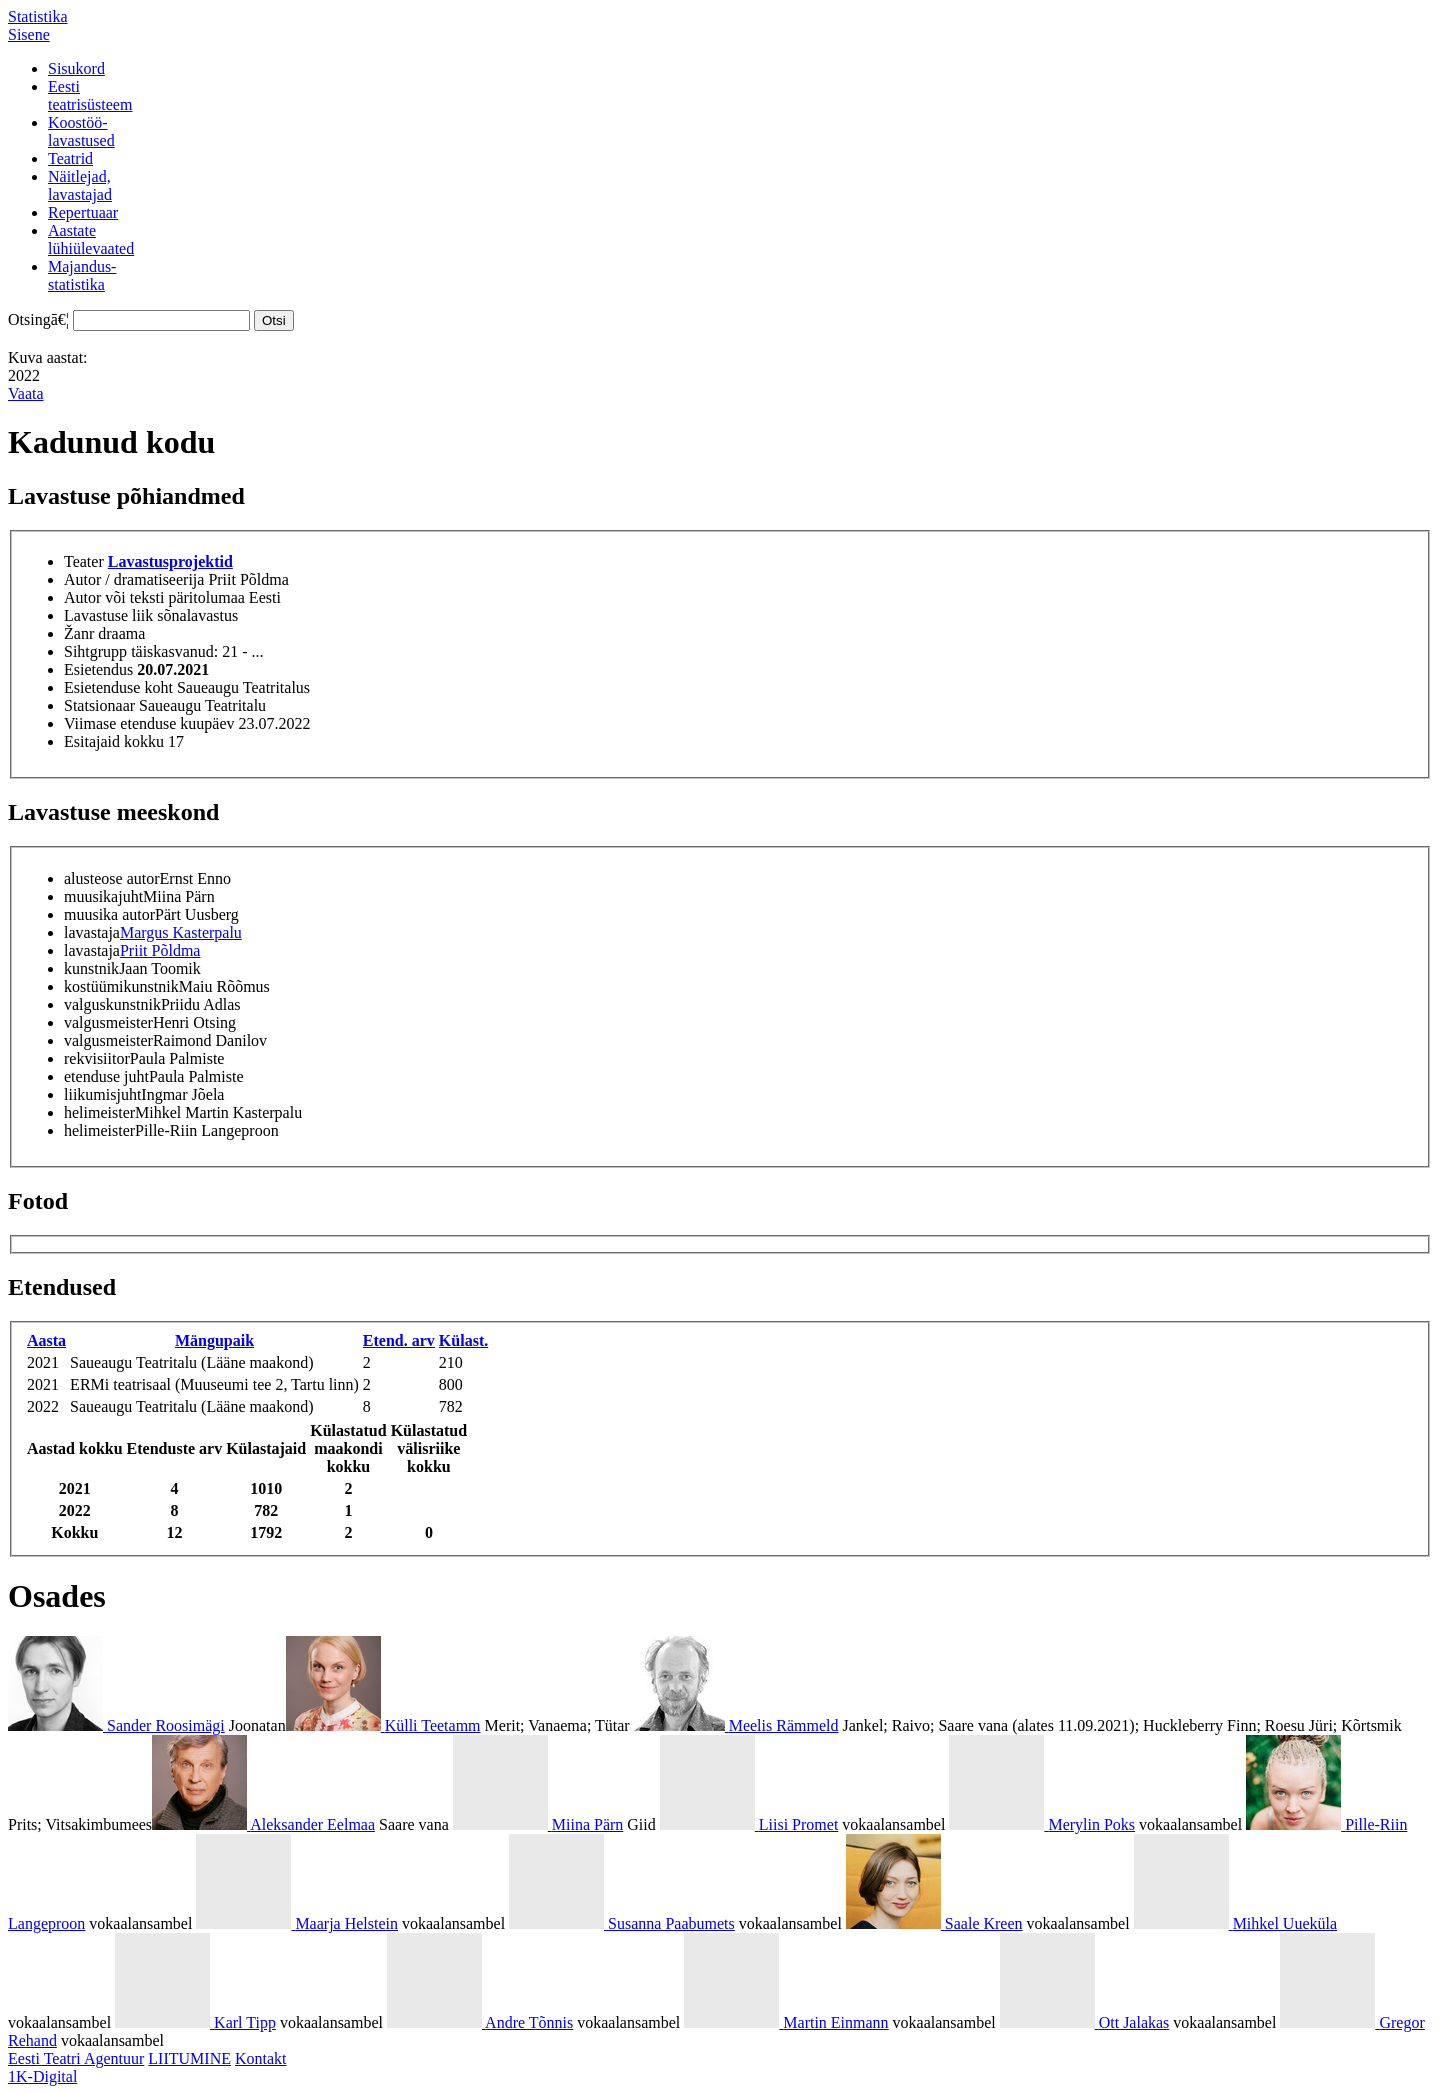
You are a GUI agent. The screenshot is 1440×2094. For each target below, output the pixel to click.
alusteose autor (112, 878)
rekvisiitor (97, 1058)
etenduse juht (106, 1076)
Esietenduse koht (118, 687)
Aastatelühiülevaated (91, 239)
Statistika (38, 16)
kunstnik (91, 968)
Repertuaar (83, 212)
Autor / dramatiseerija (134, 579)
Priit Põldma (160, 950)
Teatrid (70, 158)
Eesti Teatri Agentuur (76, 2058)
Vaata (26, 393)
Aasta (46, 1340)
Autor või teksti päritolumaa (154, 597)
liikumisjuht (102, 1094)
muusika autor (109, 914)
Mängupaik (214, 1340)
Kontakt (261, 2058)
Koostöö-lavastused (81, 131)
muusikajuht (103, 896)
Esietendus (98, 669)
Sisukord (76, 68)
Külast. (463, 1340)
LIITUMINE (189, 2058)
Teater (84, 561)
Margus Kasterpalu (181, 932)
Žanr (79, 633)
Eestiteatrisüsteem (90, 95)
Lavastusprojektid (170, 561)
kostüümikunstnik (121, 986)
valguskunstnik (112, 1004)
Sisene (29, 34)
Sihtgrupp (95, 651)
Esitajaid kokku (114, 741)
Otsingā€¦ (38, 319)
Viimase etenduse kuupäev (149, 723)
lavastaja (92, 932)
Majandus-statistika (82, 275)
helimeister (99, 1112)
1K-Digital (42, 2076)
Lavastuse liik (108, 615)
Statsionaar (99, 705)
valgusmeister (108, 1022)
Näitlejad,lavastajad (80, 185)
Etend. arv (399, 1340)
